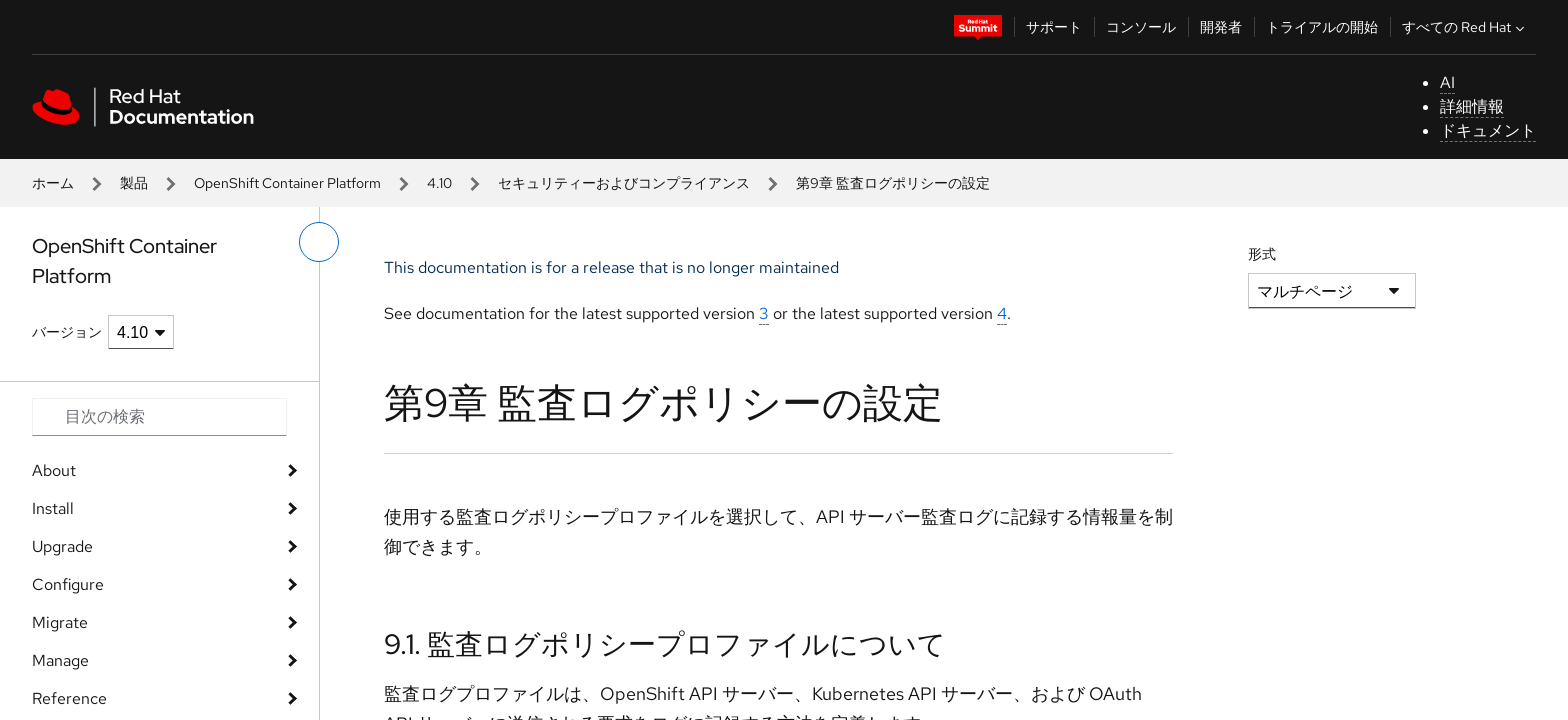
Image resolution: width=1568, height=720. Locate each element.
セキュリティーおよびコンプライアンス (624, 183)
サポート (1054, 27)
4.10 (439, 183)
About (54, 470)
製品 (134, 183)
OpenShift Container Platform (287, 183)
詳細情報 (1472, 106)
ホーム (53, 183)
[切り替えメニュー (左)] (319, 242)
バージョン (67, 332)
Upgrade (62, 546)
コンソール (1141, 27)
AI (1447, 82)
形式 (1262, 254)
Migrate (60, 622)
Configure (68, 584)
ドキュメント (1488, 130)
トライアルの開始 (1322, 27)
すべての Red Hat (1465, 27)
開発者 (1221, 27)
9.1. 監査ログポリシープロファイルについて (665, 644)
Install (53, 508)
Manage (60, 660)
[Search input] (159, 417)
